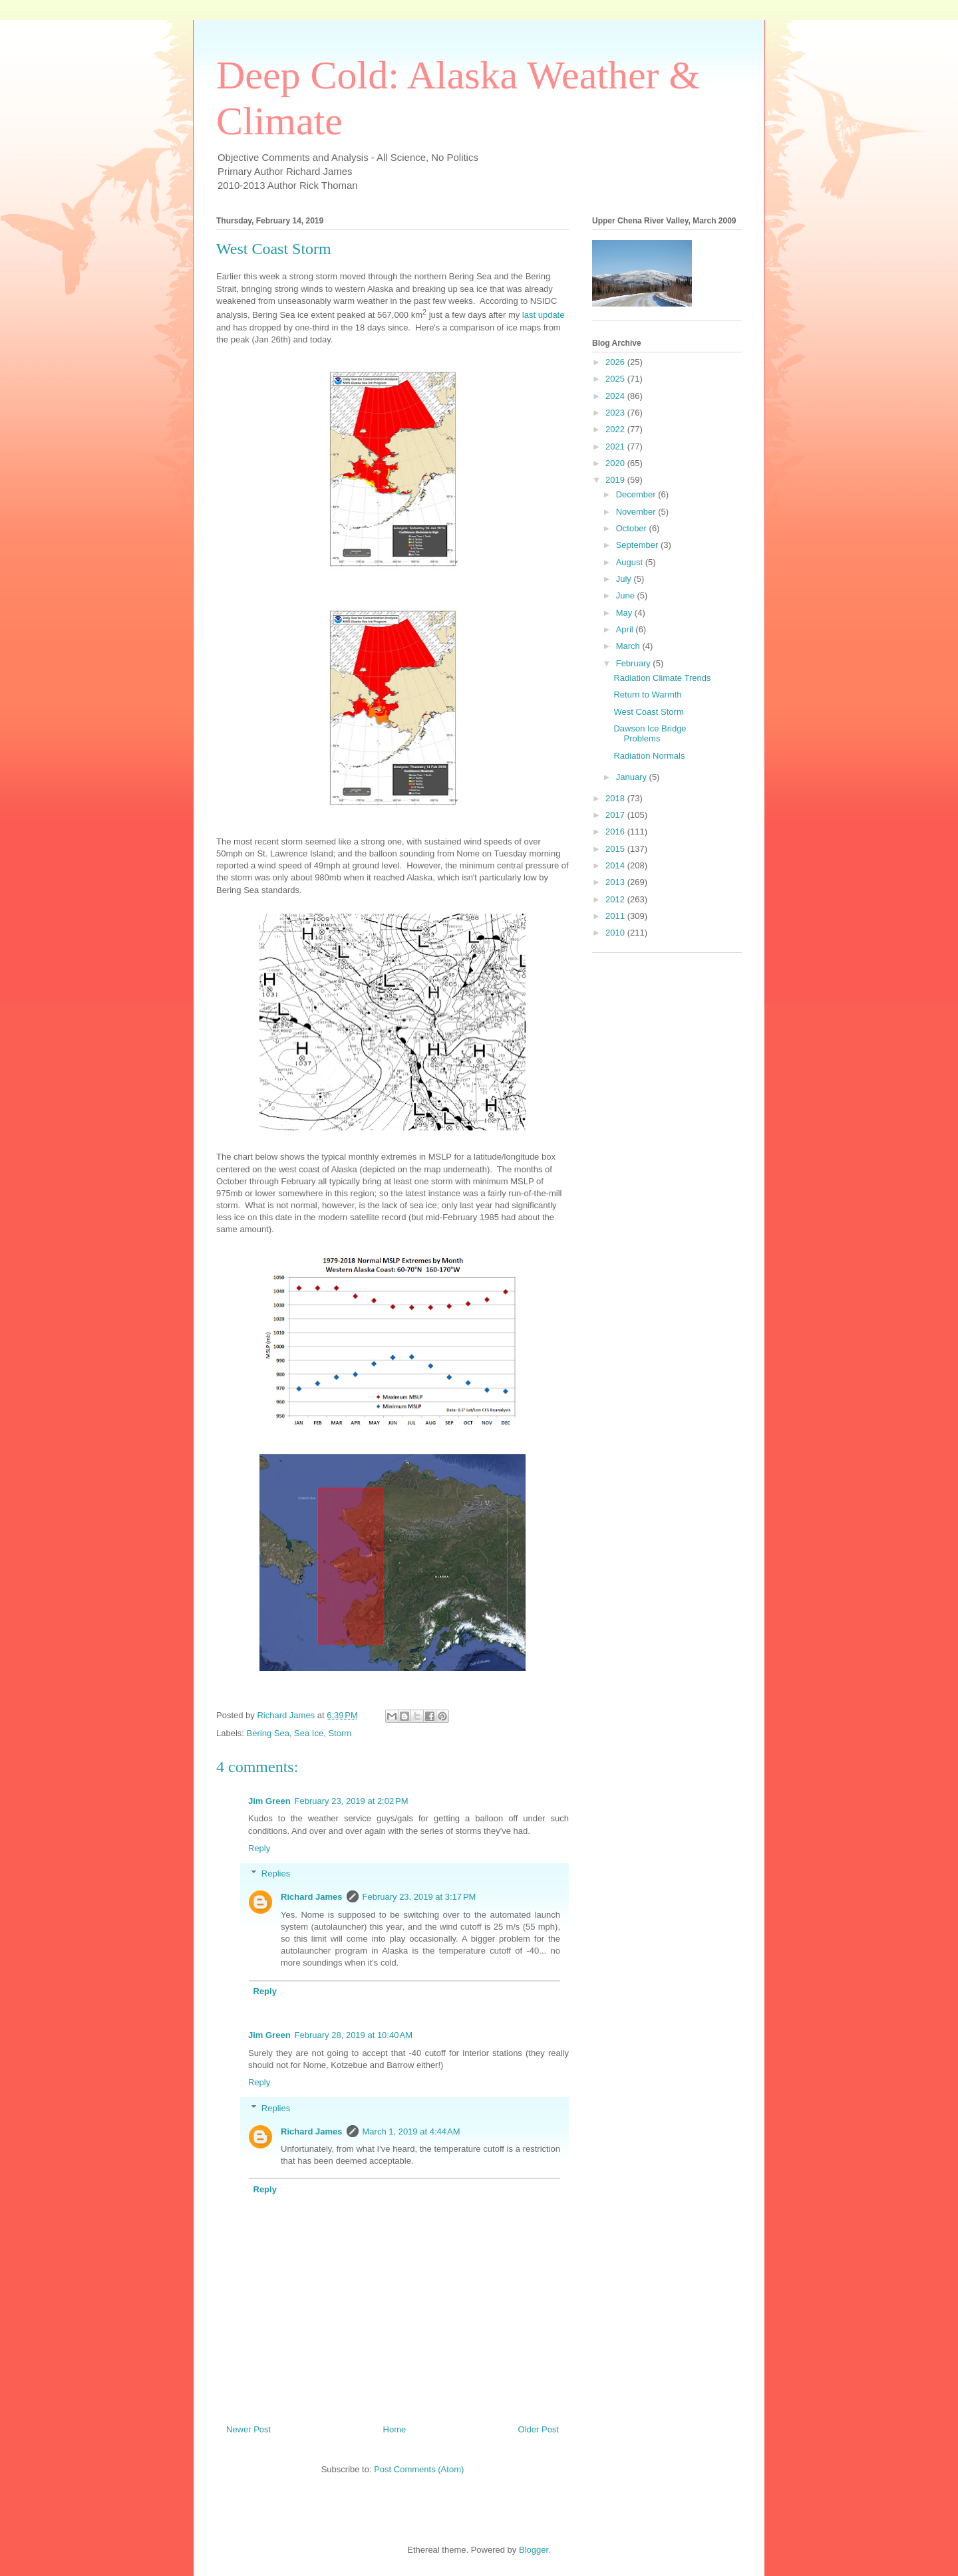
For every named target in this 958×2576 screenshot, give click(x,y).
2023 (616, 413)
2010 (616, 933)
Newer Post (248, 2429)
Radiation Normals (649, 756)
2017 (616, 815)
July (625, 579)
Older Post (538, 2429)
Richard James (312, 1897)
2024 (616, 396)
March (629, 646)
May (625, 613)
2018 (616, 798)
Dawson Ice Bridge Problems (649, 733)
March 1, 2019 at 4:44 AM (411, 2131)
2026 (616, 362)
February (634, 663)
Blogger (533, 2550)
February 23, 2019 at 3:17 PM (419, 1897)
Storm (339, 1733)
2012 (616, 899)
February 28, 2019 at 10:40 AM (353, 2035)
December (637, 494)
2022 (616, 429)
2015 (616, 849)
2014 (616, 865)
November (637, 512)
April (626, 629)
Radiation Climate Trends (662, 678)
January (632, 777)
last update (543, 315)
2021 (616, 446)
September (638, 545)
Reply (259, 1848)
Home (394, 2429)
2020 (616, 463)
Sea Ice (308, 1733)
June (626, 595)
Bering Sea (268, 1733)
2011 (616, 916)
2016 (616, 832)
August (630, 562)
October (632, 528)
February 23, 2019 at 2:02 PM (351, 1801)
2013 (616, 882)
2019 (616, 480)
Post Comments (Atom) (419, 2469)
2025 (616, 379)
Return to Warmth (647, 695)
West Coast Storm (648, 712)
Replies (275, 1873)
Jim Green (269, 1801)
